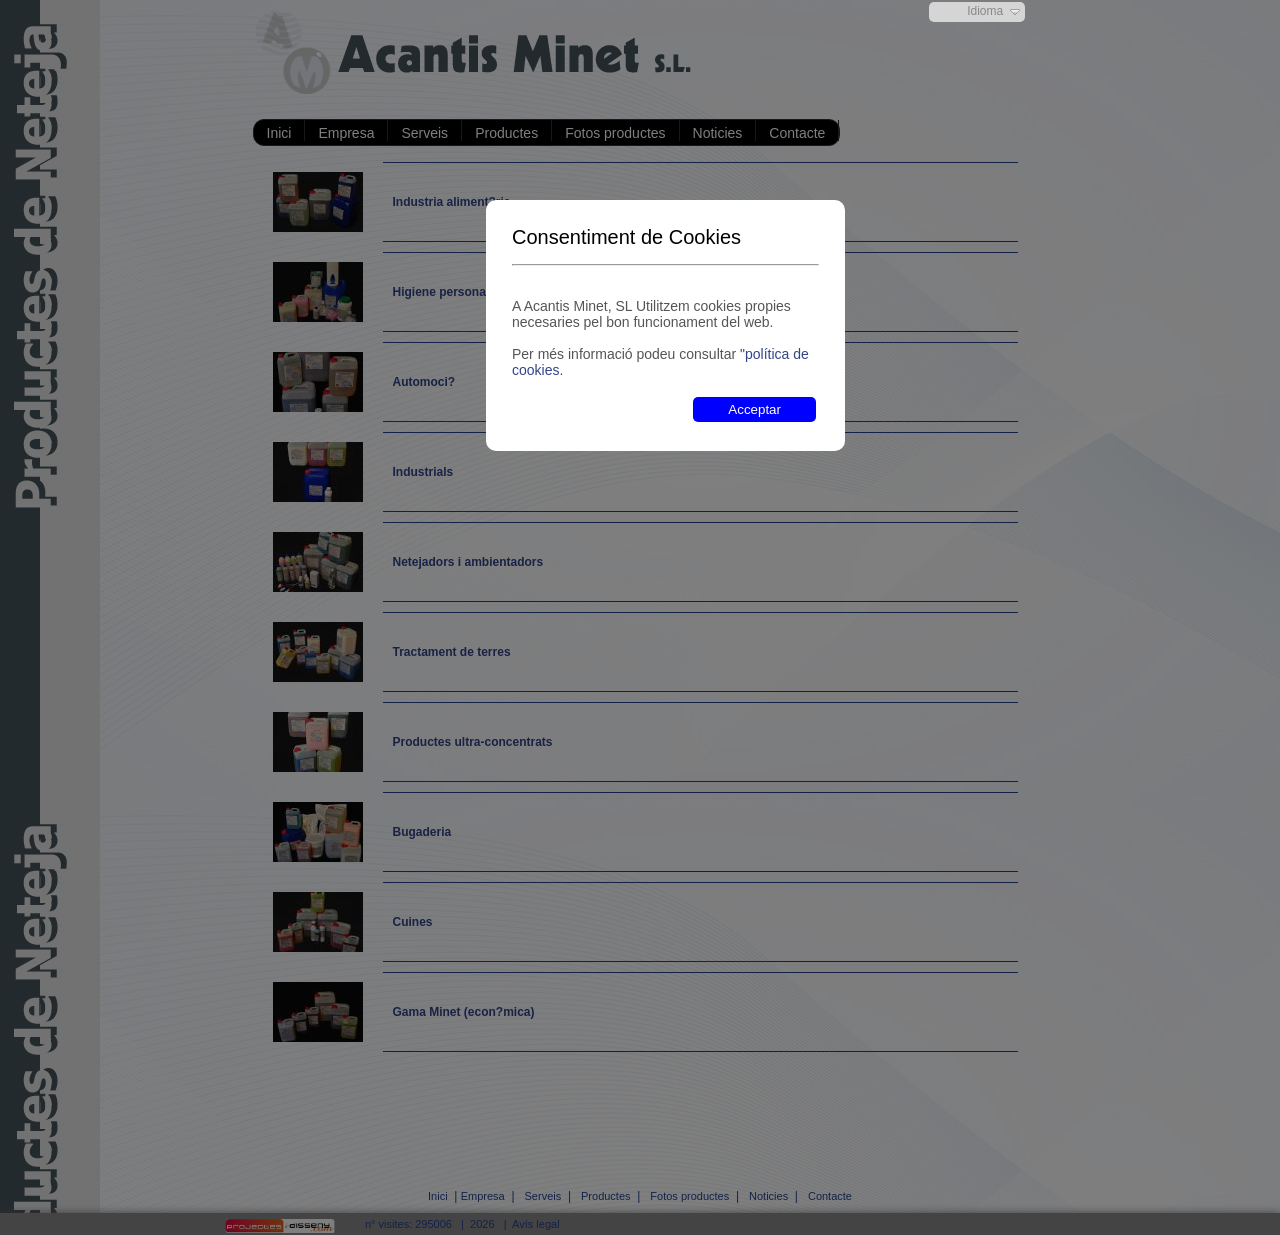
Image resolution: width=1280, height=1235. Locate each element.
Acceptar (754, 409)
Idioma (985, 11)
